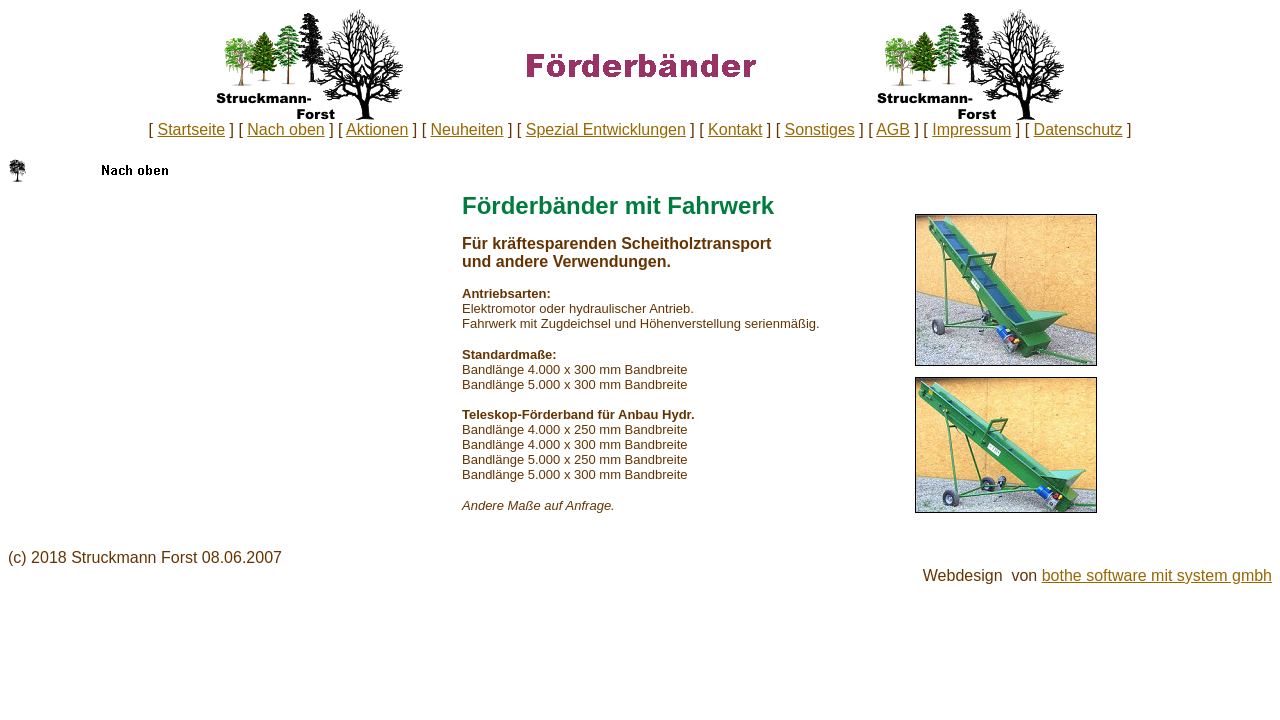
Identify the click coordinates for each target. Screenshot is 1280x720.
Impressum (971, 129)
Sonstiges (820, 129)
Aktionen (377, 129)
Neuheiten (467, 129)
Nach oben (285, 129)
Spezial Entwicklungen (606, 129)
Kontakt (735, 129)
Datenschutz (1078, 129)
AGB (893, 129)
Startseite (191, 129)
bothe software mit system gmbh (1157, 575)
